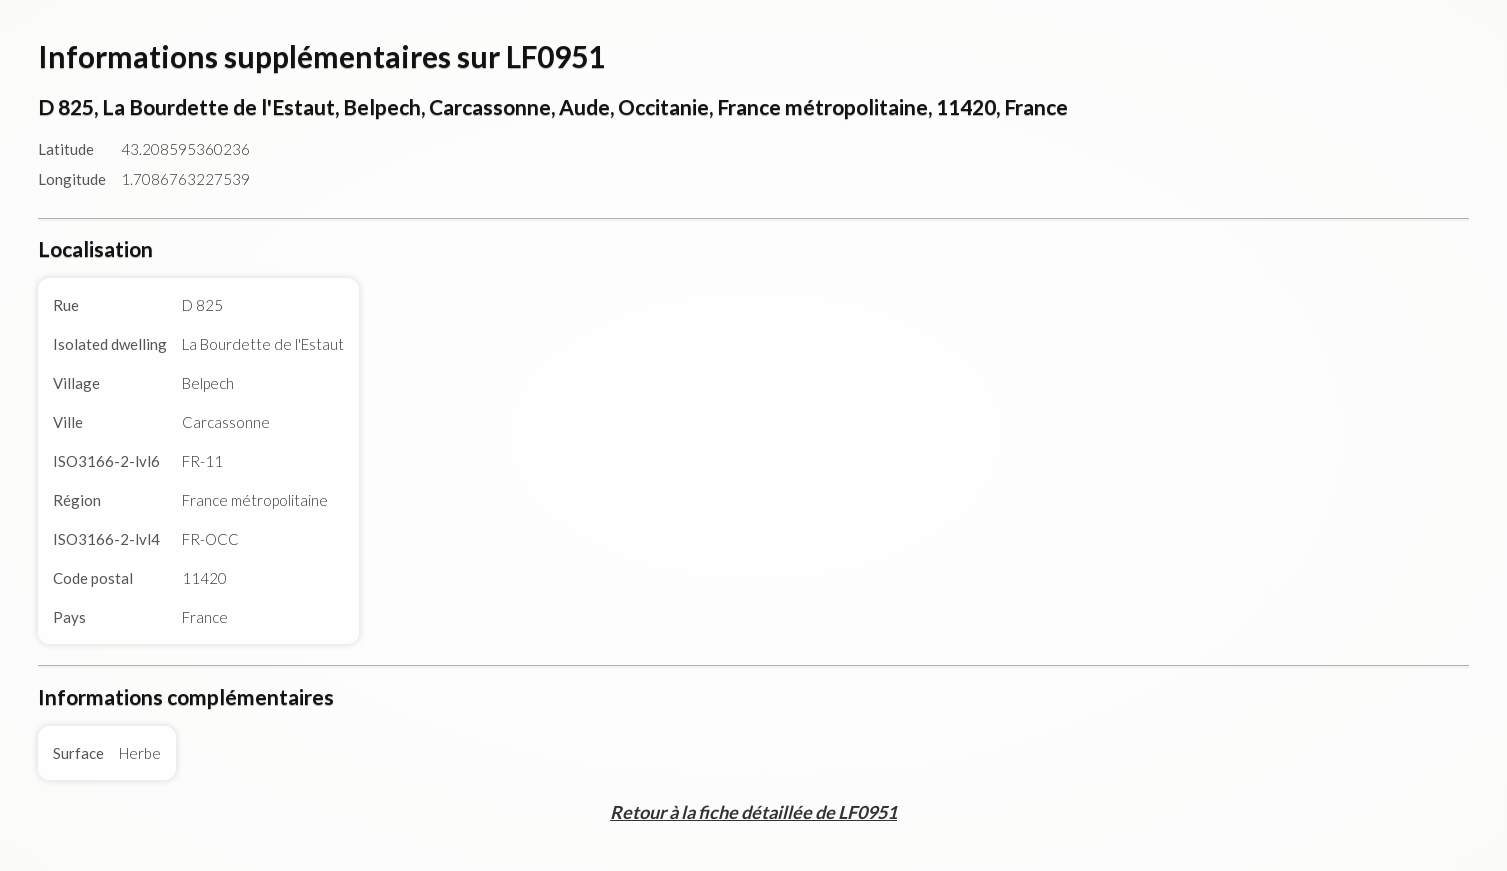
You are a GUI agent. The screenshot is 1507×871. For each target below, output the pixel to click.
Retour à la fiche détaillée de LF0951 (753, 812)
